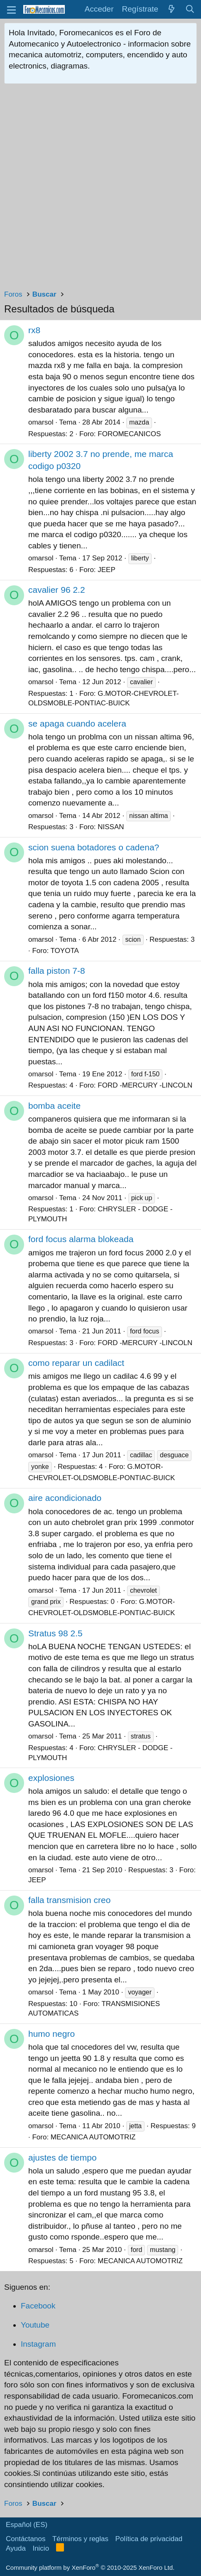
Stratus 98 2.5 (55, 1633)
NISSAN (111, 827)
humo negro (51, 2033)
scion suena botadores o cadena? (93, 847)
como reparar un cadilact (76, 1363)
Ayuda (16, 2548)
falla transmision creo (69, 1900)
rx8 (34, 330)
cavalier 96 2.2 (56, 589)
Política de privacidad (149, 2539)
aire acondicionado (64, 1498)
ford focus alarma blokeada (80, 1239)
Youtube (35, 2325)
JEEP (106, 570)
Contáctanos (25, 2539)
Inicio (40, 2548)
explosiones (51, 1778)
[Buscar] (190, 9)
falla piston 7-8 (56, 970)
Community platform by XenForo (90, 2567)
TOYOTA (65, 951)
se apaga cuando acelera (77, 723)
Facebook (38, 2305)
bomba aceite (54, 1105)
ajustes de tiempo (62, 2157)
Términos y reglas (80, 2539)
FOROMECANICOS (129, 434)
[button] (11, 9)
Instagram (38, 2344)
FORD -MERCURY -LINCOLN (145, 1085)
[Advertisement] (100, 188)
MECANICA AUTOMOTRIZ (93, 2137)
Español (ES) (26, 2525)
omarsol (40, 422)
